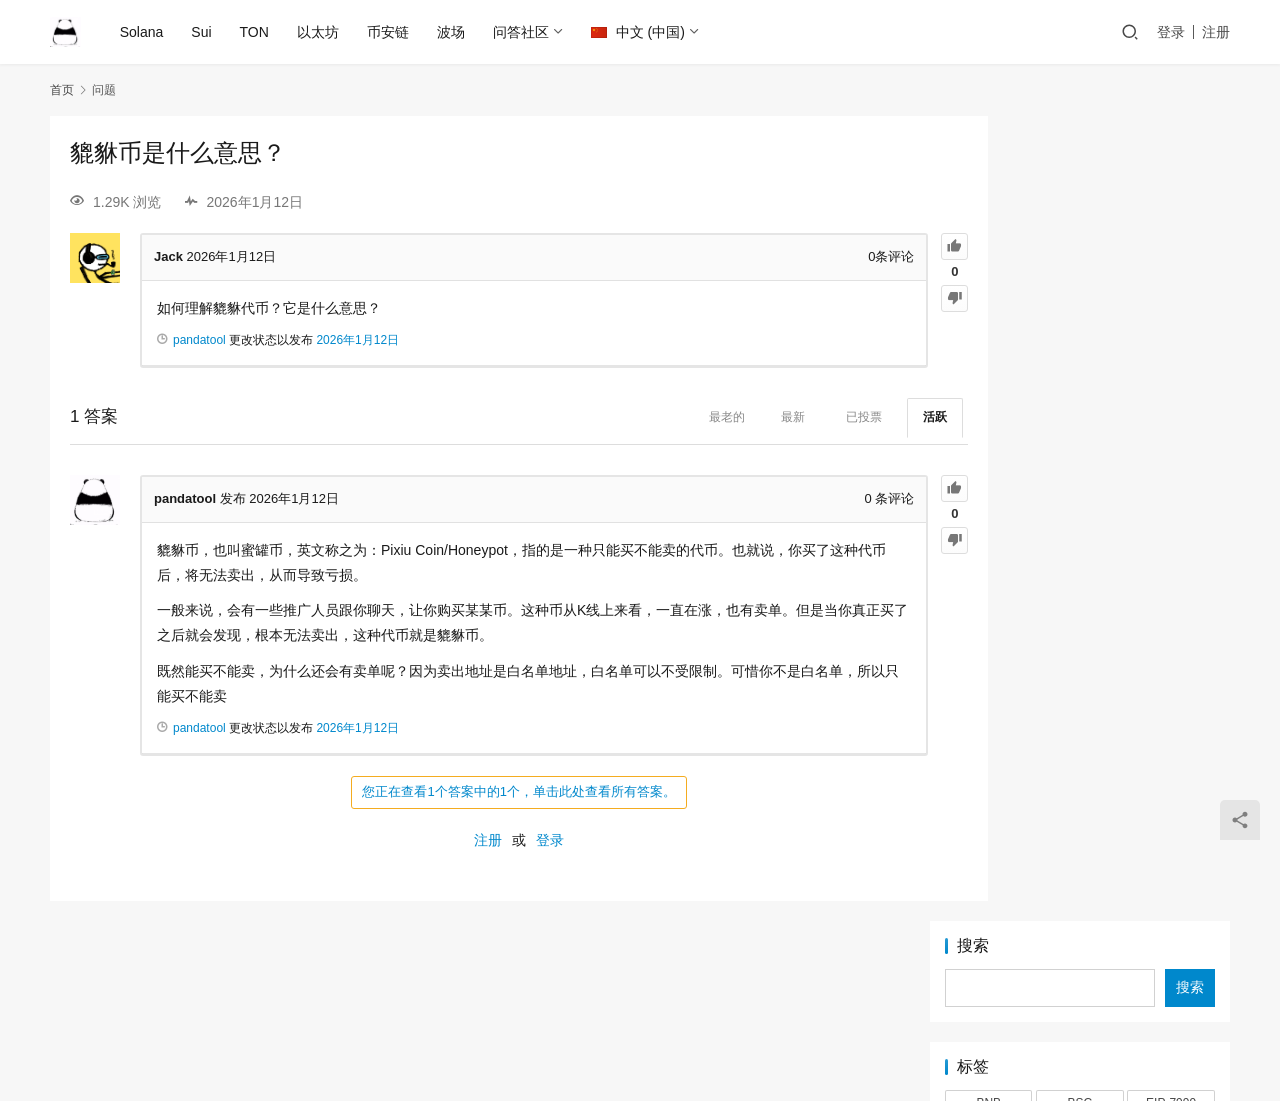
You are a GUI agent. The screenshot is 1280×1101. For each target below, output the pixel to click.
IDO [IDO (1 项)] (988, 328)
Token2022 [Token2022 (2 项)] (988, 449)
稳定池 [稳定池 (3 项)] (1171, 539)
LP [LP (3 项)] (1080, 359)
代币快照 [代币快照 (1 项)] (1080, 479)
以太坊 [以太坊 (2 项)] (989, 509)
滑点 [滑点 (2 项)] (989, 539)
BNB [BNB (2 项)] (988, 298)
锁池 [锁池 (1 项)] (1080, 570)
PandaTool (816, 1036)
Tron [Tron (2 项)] (989, 479)
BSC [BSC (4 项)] (1080, 298)
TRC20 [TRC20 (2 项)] (1171, 449)
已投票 (786, 417)
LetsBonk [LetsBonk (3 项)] (1171, 328)
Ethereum (527, 1004)
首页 (62, 90)
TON (255, 32)
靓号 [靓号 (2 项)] (1171, 570)
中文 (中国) (639, 32)
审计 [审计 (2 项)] (1080, 509)
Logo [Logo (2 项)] (988, 359)
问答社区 (522, 32)
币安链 (389, 32)
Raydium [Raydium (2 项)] (988, 419)
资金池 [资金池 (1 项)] (989, 570)
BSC (670, 1004)
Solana (143, 32)
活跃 (857, 417)
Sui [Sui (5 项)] (1170, 419)
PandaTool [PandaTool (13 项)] (988, 389)
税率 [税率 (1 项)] (1080, 539)
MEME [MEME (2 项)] (1171, 359)
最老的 (649, 417)
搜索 (973, 141)
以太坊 (319, 32)
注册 (1216, 32)
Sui (203, 32)
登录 (1171, 32)
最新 (715, 417)
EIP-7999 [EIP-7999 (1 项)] (1171, 298)
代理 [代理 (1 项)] (1171, 479)
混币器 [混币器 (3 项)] (1171, 509)
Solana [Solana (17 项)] (1079, 419)
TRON (779, 1004)
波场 (452, 32)
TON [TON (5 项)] (1079, 449)
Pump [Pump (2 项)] (1079, 389)
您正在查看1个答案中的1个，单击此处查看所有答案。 (479, 791)
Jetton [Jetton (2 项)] (1080, 328)
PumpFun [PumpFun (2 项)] (1171, 389)
